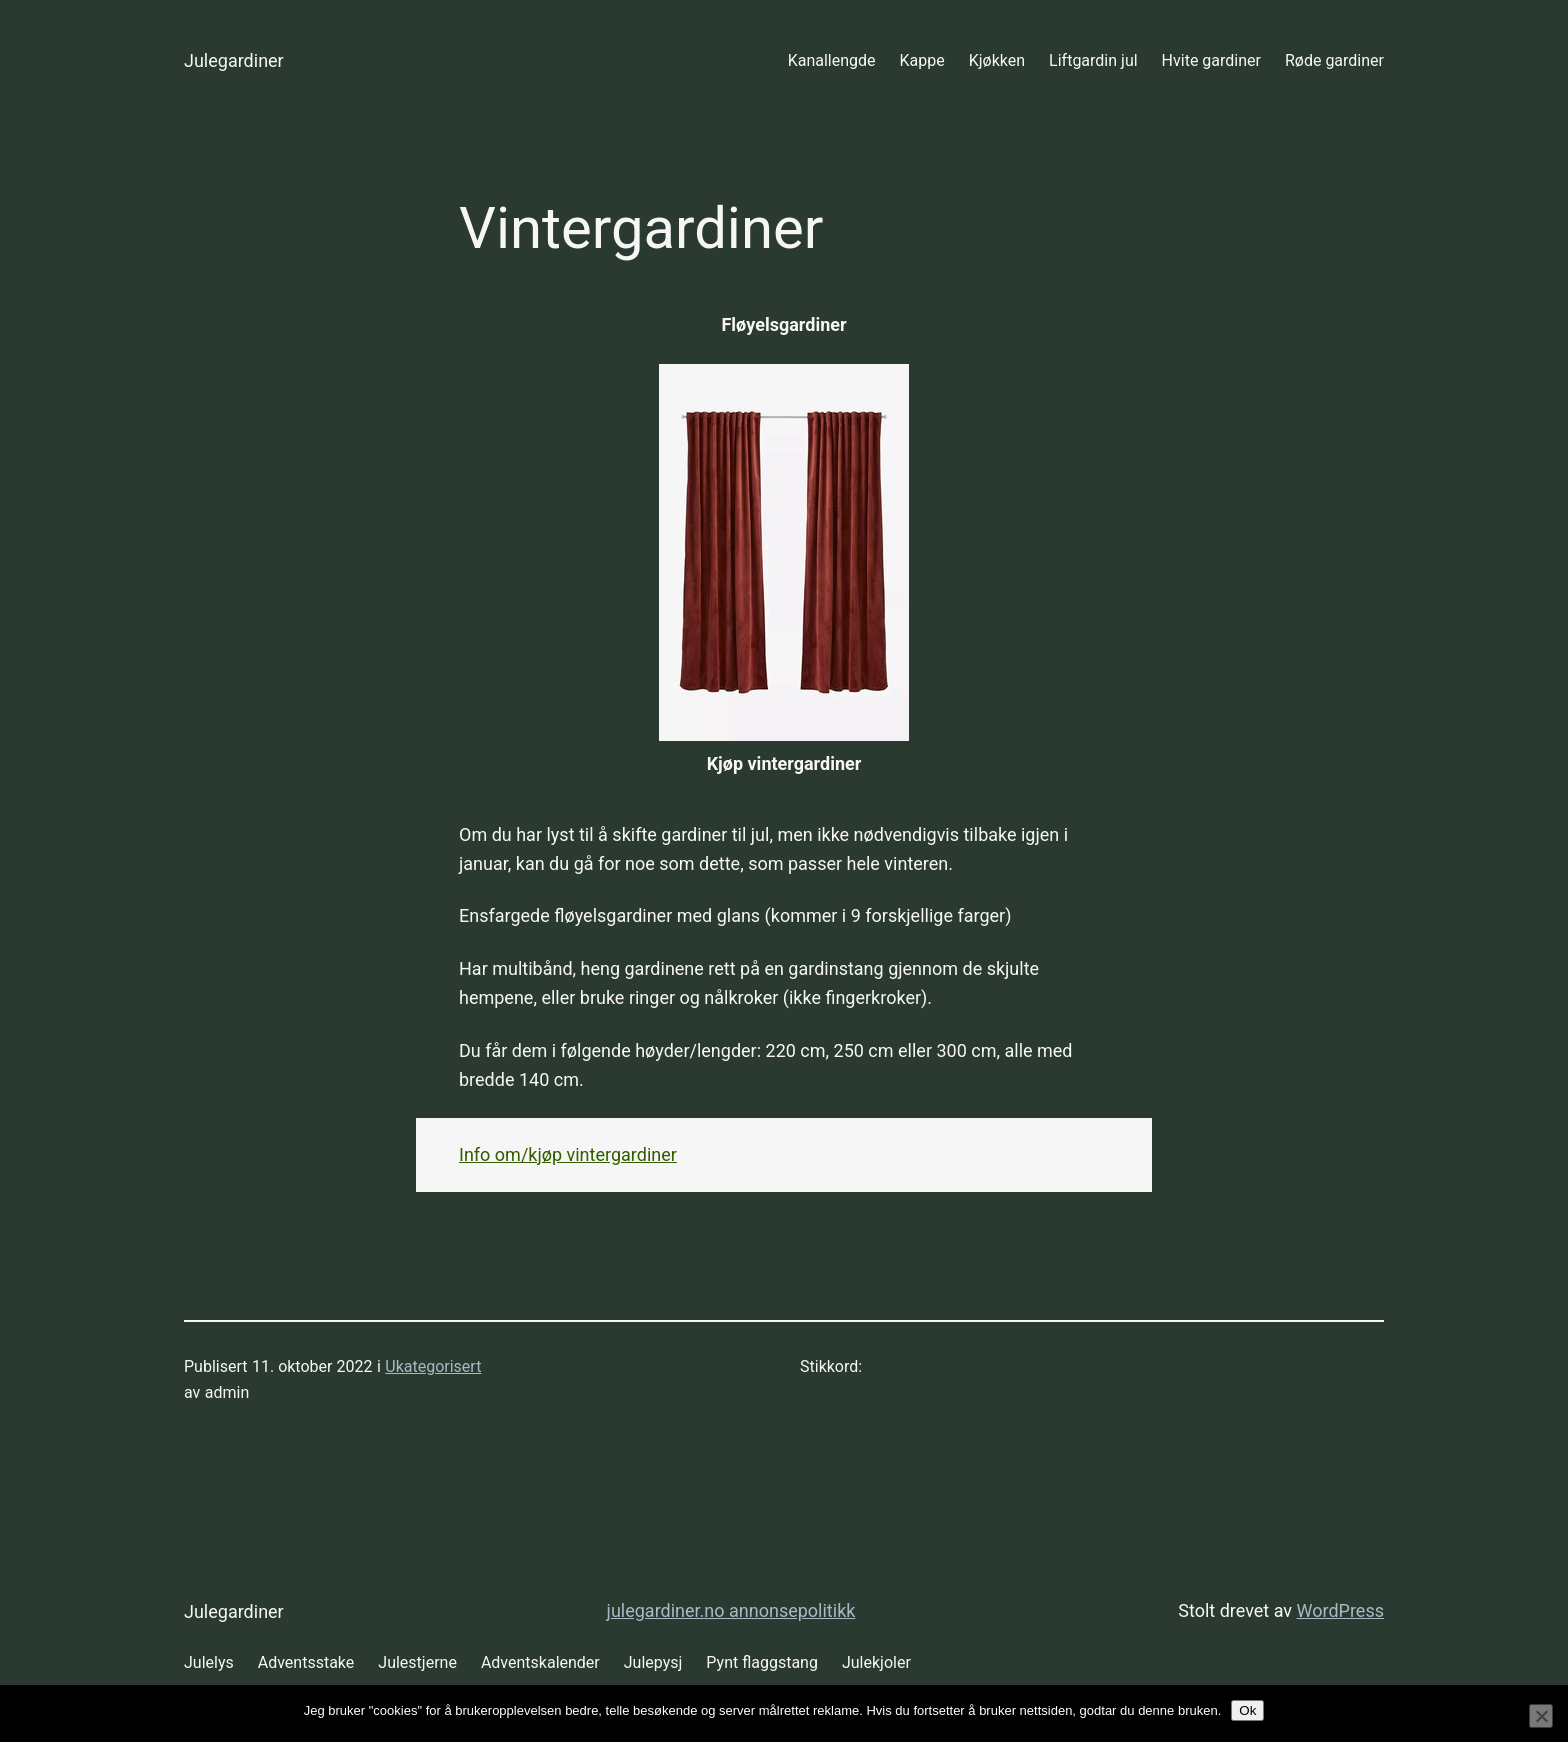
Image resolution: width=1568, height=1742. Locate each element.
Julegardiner (234, 60)
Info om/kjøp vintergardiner (568, 1154)
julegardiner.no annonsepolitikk (731, 1610)
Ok (1247, 1710)
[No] (1541, 1716)
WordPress (1340, 1610)
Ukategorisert (433, 1366)
